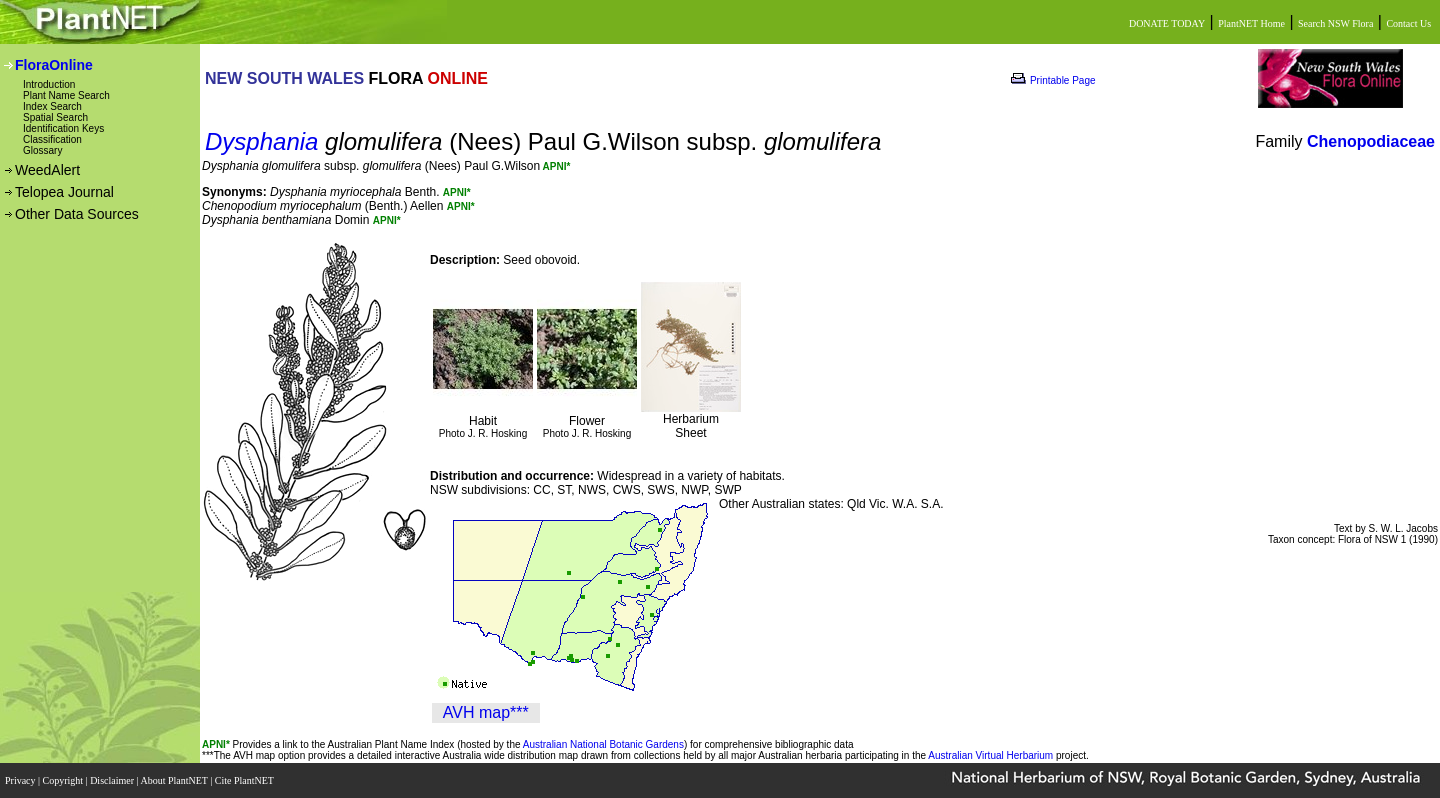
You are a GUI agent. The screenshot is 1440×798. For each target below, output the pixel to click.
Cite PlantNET (245, 780)
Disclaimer (113, 780)
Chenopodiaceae (1371, 141)
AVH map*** (486, 712)
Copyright (64, 780)
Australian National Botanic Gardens (603, 744)
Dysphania (261, 141)
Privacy (21, 780)
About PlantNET (175, 780)
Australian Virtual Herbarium (990, 755)
